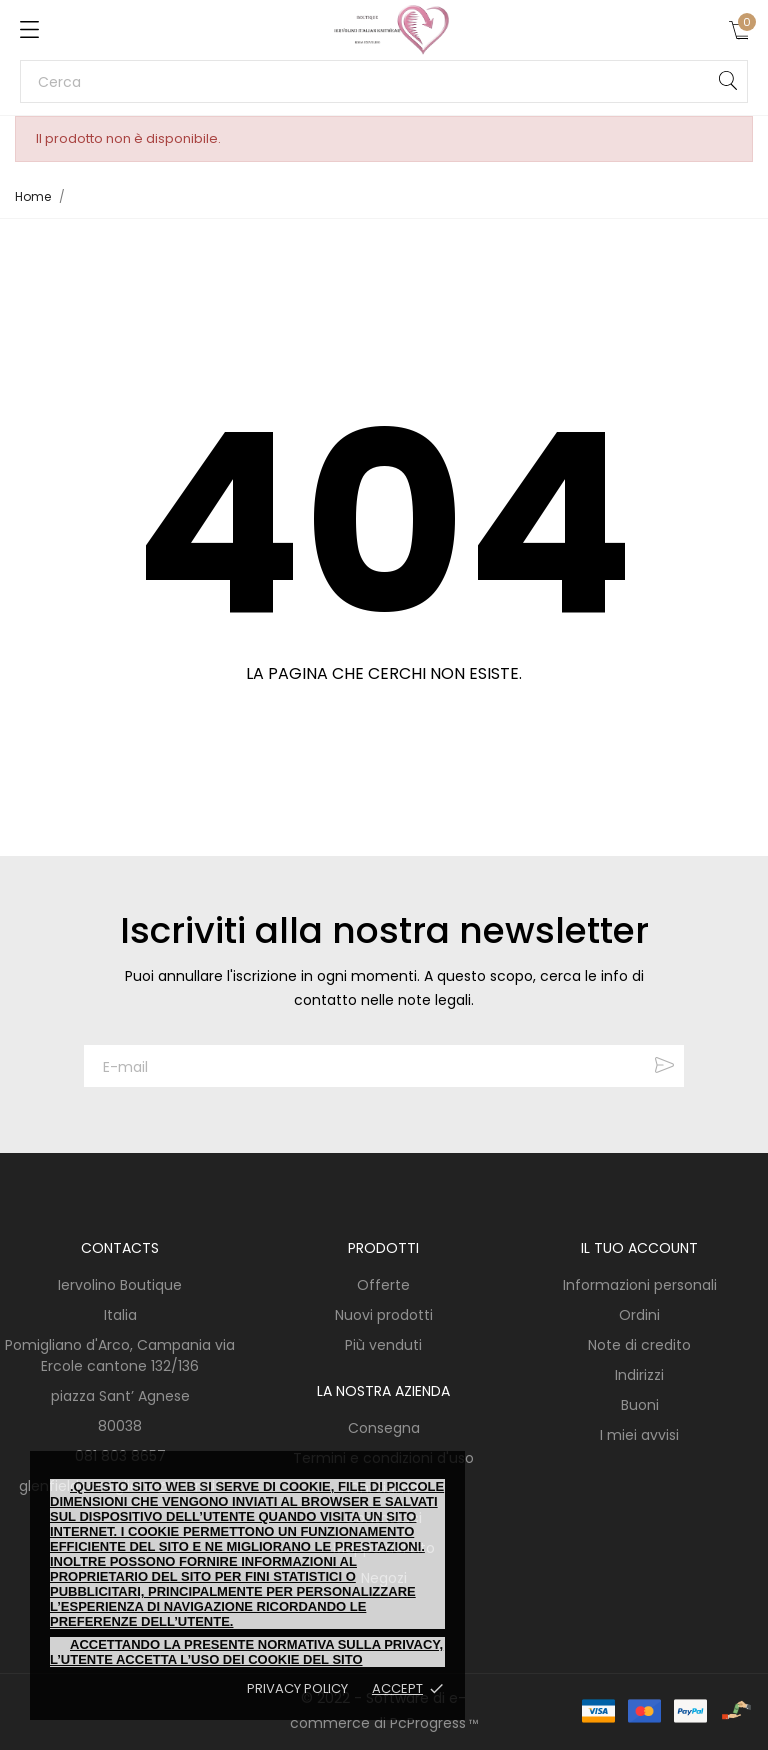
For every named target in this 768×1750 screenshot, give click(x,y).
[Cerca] (384, 81)
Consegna (384, 1428)
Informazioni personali (640, 1285)
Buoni (640, 1405)
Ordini (639, 1315)
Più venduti (383, 1345)
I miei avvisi (639, 1435)
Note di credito (639, 1345)
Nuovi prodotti (384, 1315)
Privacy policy (297, 1688)
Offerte (383, 1285)
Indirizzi (639, 1375)
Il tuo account (639, 1248)
